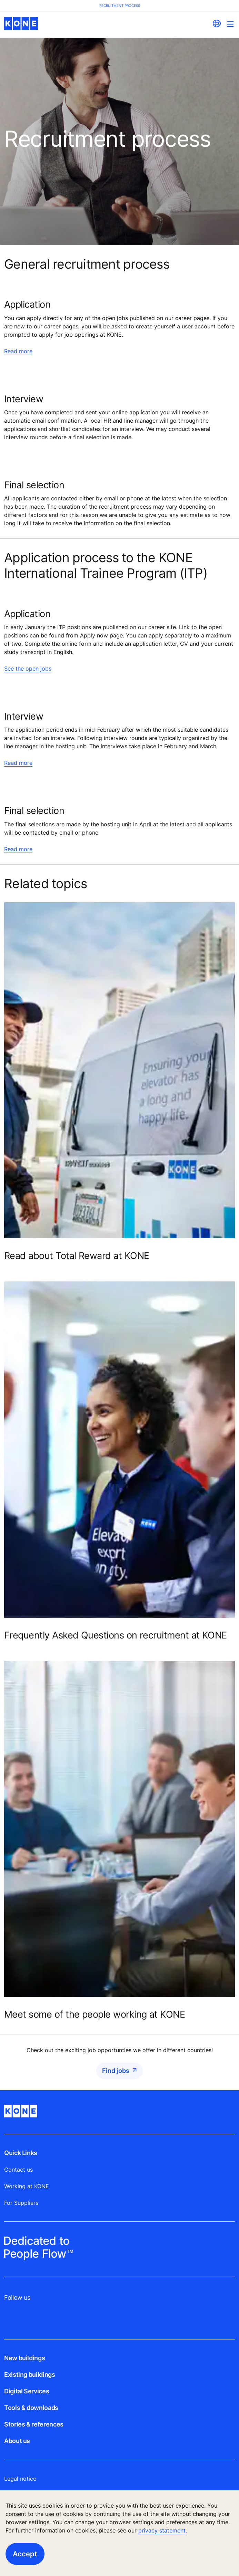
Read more (18, 351)
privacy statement (162, 2530)
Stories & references (33, 2424)
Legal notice (20, 2478)
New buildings (24, 2358)
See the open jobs (27, 668)
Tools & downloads (31, 2407)
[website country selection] (216, 23)
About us (17, 2440)
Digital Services (26, 2391)
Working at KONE (26, 2186)
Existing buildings (29, 2374)
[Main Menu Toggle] (230, 24)
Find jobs (115, 2070)
